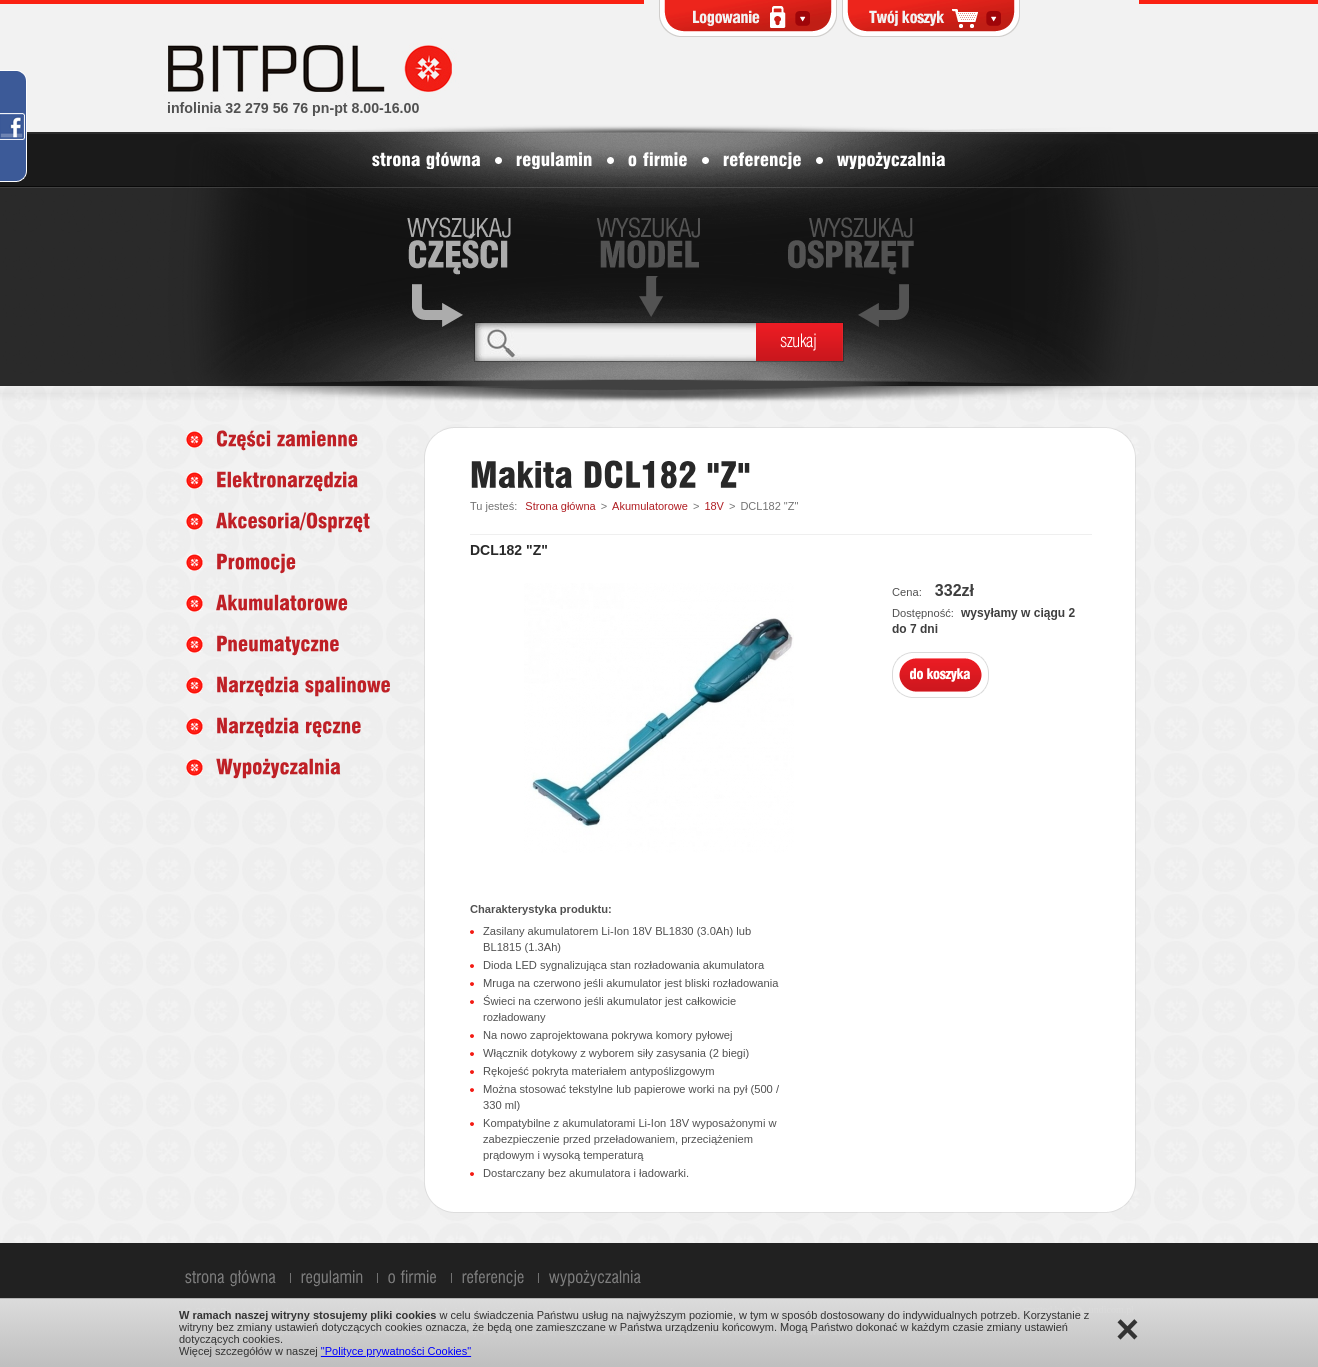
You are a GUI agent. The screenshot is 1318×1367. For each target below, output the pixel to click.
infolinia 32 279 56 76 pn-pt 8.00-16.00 (293, 108)
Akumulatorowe (650, 506)
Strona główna (560, 506)
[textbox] (615, 341)
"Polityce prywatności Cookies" (396, 1351)
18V (714, 506)
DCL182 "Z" (769, 506)
